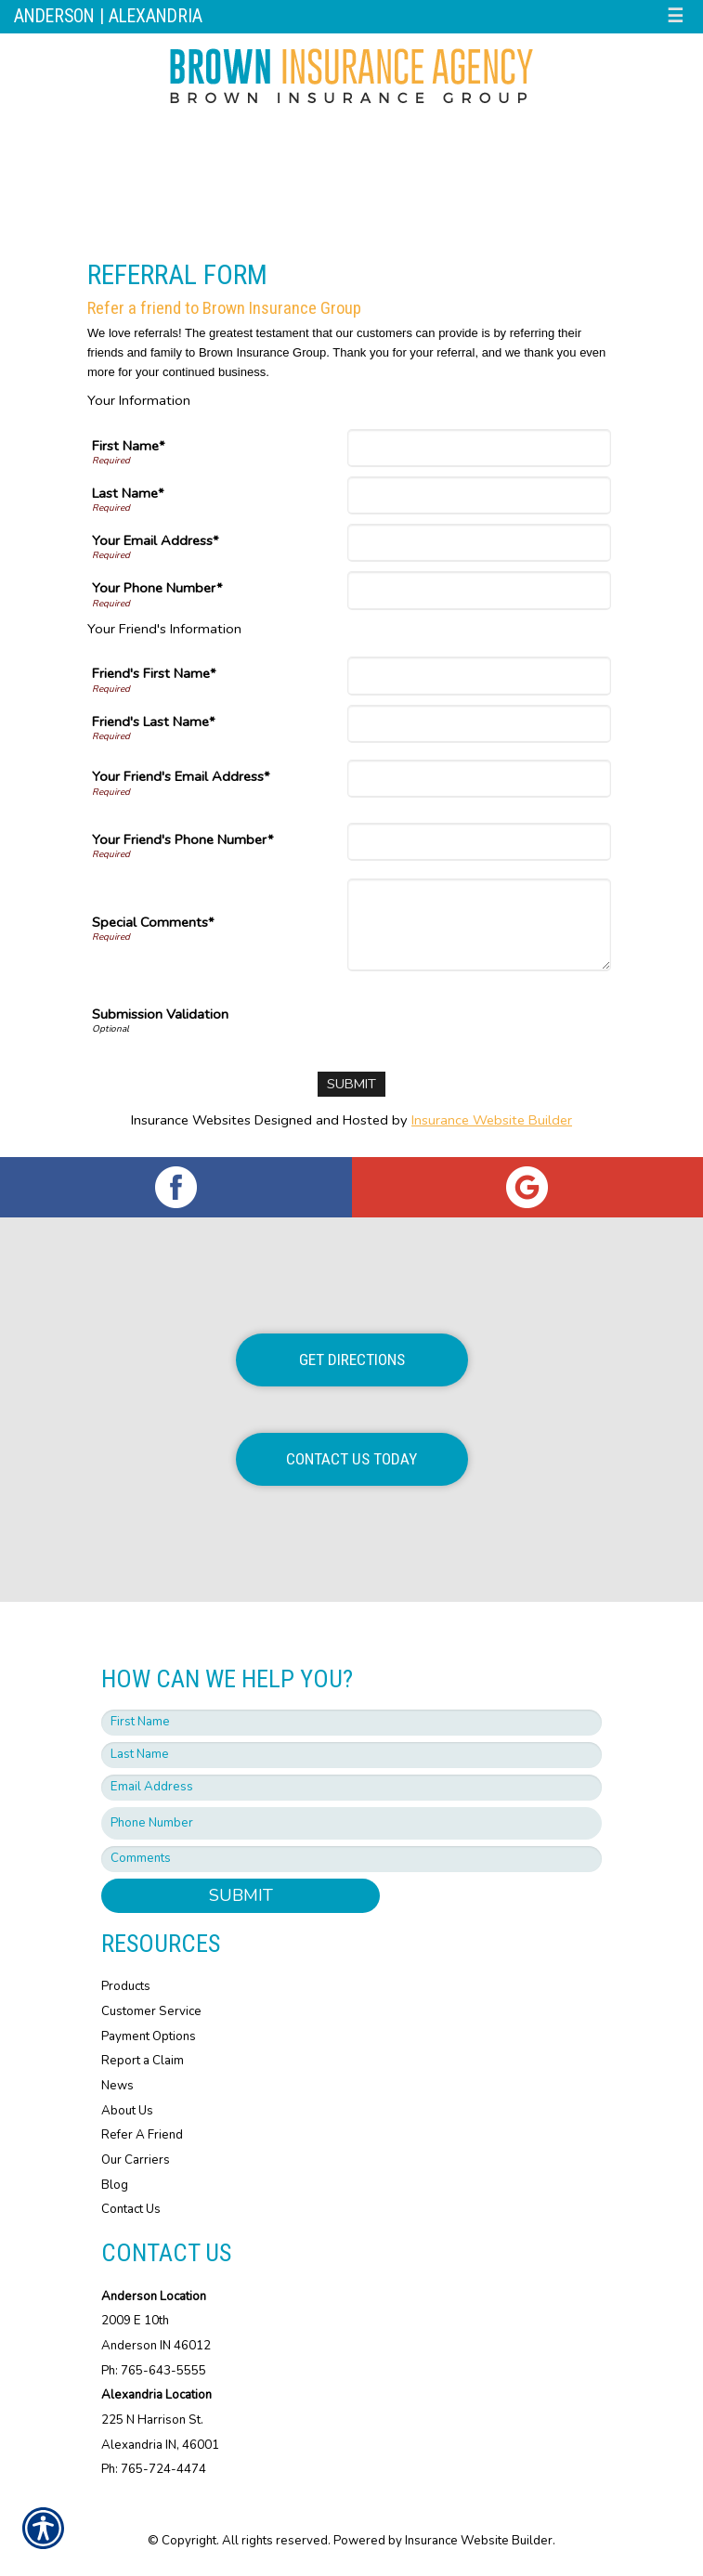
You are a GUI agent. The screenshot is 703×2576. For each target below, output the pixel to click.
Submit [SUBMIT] (241, 1895)
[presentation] (470, 1017)
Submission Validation (160, 1014)
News (117, 2085)
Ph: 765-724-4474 (153, 2469)
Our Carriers (135, 2160)
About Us (127, 2110)
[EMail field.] (351, 1788)
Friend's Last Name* (153, 721)
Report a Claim (142, 2060)
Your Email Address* (155, 540)
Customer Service (151, 2011)
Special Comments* (153, 922)
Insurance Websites (191, 1120)
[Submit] (351, 1084)
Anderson (54, 16)
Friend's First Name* (154, 673)
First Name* (128, 445)
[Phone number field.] (351, 1823)
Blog (114, 2185)
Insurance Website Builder (491, 1120)
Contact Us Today (351, 1459)
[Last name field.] (351, 1755)
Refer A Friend (142, 2135)
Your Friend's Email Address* (181, 776)
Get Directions (352, 1359)
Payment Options (148, 2036)
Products (125, 1986)
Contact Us (131, 2209)
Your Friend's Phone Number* (183, 839)
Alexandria (155, 16)
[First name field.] (351, 1723)
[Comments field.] (351, 1859)
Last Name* (128, 493)
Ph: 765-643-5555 (153, 2370)
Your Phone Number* (157, 588)
